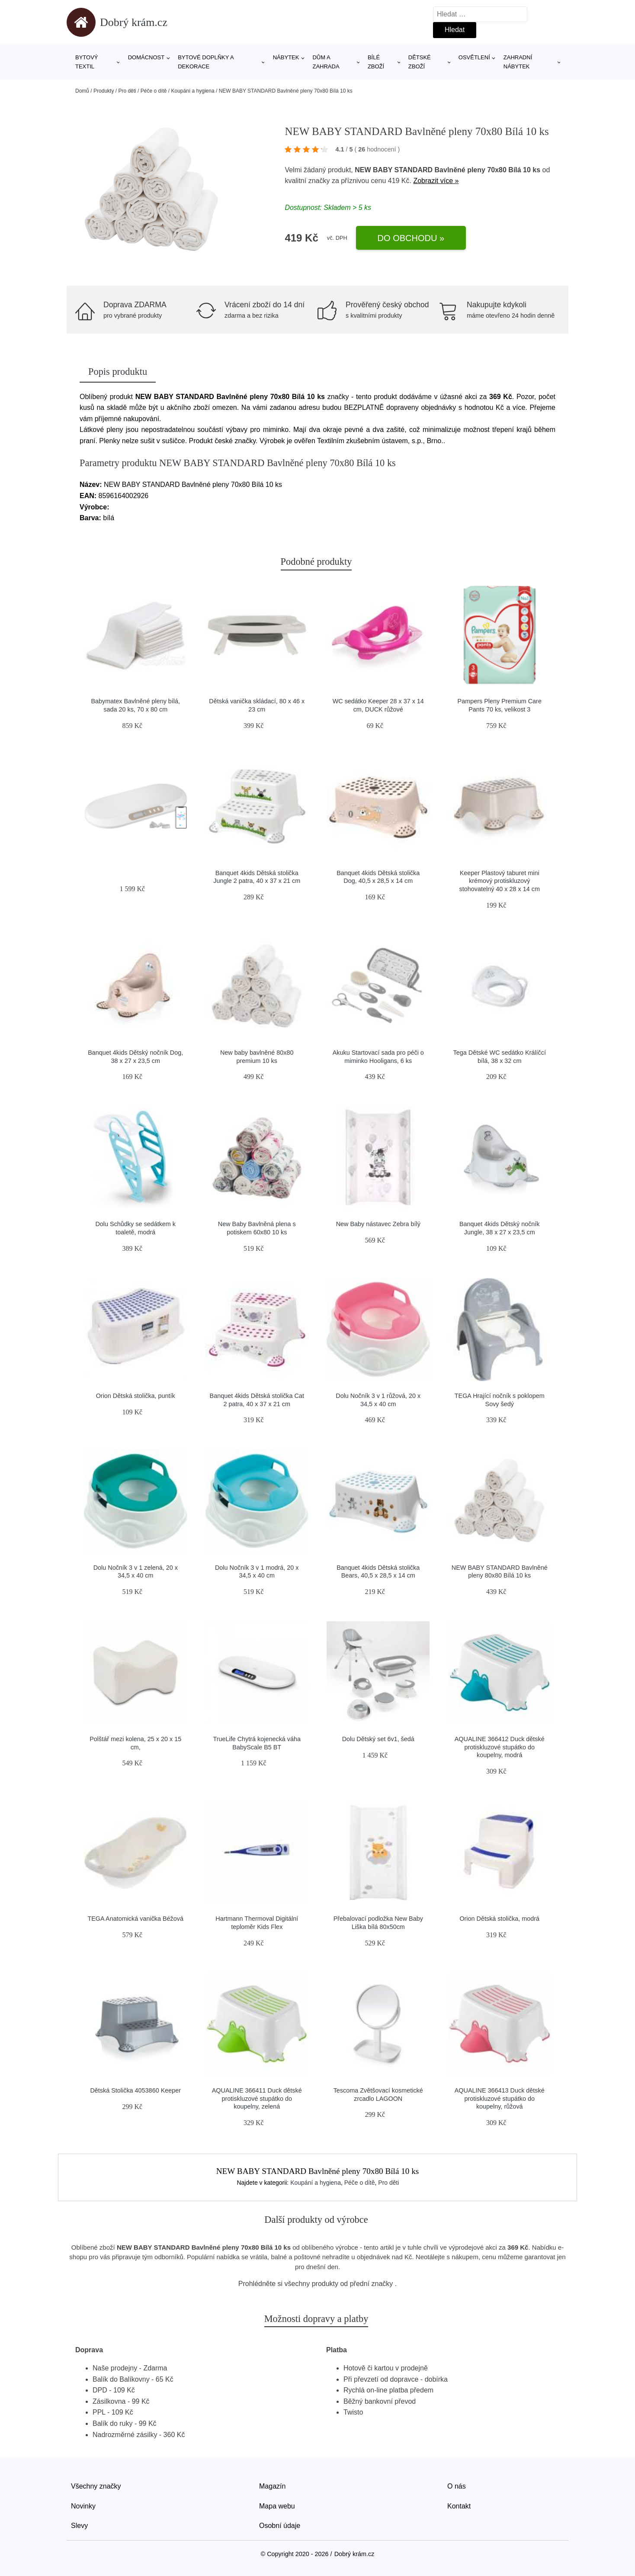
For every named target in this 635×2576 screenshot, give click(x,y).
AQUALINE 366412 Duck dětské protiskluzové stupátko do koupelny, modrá (500, 1747)
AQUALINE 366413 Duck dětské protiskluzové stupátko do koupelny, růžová (500, 2098)
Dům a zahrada (325, 62)
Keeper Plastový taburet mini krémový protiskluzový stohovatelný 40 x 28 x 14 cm (499, 880)
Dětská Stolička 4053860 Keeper (135, 2090)
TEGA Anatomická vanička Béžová (135, 1918)
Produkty (103, 91)
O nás (456, 2486)
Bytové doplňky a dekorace (206, 62)
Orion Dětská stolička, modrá (499, 1918)
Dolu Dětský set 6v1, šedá (378, 1739)
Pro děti (127, 91)
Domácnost (146, 57)
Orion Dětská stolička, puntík (135, 1395)
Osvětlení (474, 57)
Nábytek (286, 57)
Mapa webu (277, 2506)
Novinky (83, 2506)
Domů (82, 91)
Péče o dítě (154, 91)
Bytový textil (86, 62)
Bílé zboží (376, 62)
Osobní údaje (279, 2525)
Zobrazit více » (436, 180)
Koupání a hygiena (193, 91)
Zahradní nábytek (518, 62)
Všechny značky (96, 2486)
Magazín (272, 2486)
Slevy (79, 2525)
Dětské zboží (419, 62)
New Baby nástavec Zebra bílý (378, 1223)
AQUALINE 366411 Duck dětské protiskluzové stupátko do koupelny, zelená (257, 2098)
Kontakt (459, 2506)
